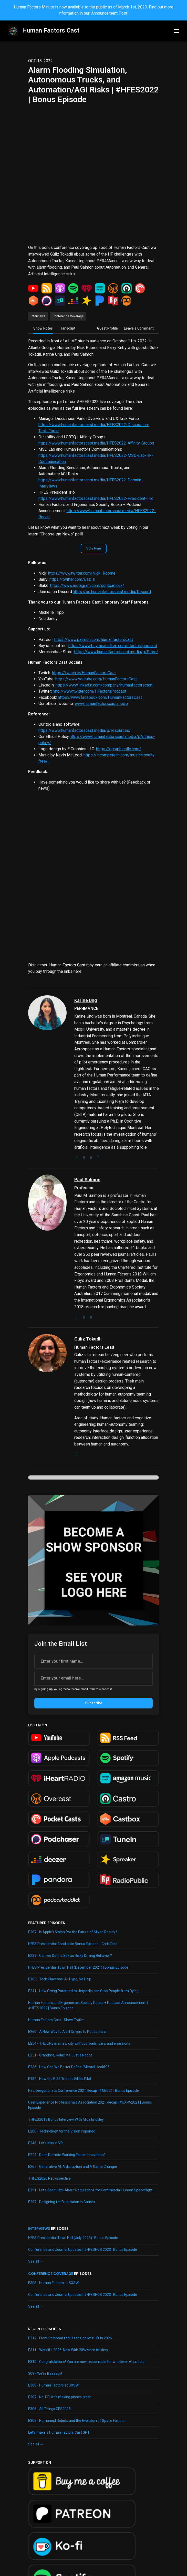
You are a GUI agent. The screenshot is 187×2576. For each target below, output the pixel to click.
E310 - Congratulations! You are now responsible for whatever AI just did (86, 2362)
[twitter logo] (84, 1317)
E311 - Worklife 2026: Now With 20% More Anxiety (68, 2350)
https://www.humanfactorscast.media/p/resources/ (84, 730)
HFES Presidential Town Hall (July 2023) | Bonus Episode (73, 2238)
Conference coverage (50, 2273)
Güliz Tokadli (88, 1339)
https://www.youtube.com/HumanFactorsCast (96, 679)
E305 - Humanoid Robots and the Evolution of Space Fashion (77, 2421)
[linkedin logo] (98, 1157)
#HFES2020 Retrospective (49, 2178)
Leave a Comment (139, 328)
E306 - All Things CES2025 (49, 2409)
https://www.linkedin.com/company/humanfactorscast (104, 685)
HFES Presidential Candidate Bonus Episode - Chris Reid (73, 1944)
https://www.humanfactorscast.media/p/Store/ (116, 651)
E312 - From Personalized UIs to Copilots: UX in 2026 (70, 2338)
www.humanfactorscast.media (101, 703)
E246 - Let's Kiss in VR (45, 2143)
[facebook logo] (92, 1157)
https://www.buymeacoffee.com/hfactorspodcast (112, 645)
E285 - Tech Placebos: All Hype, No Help (59, 1979)
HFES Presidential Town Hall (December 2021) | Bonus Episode (78, 1967)
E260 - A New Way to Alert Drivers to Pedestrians (67, 2032)
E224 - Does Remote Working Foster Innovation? (67, 2155)
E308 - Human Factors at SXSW (53, 2283)
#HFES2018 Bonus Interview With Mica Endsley (66, 2119)
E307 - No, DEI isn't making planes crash (59, 2397)
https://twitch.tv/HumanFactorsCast (84, 672)
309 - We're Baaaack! (45, 2373)
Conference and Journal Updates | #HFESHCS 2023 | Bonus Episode (82, 2249)
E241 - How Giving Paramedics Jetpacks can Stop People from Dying (83, 1991)
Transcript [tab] (67, 328)
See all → (35, 2261)
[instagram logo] (84, 1157)
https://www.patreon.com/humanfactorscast (93, 639)
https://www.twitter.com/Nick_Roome (82, 573)
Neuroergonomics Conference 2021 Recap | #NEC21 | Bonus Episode (83, 2090)
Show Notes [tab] (43, 328)
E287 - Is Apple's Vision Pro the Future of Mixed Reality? (72, 1932)
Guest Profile (107, 328)
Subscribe (93, 1703)
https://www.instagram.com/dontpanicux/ (87, 585)
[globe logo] (77, 1157)
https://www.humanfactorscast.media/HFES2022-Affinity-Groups (96, 443)
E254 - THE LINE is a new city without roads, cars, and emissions (79, 2043)
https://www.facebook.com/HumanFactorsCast (100, 697)
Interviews (39, 2228)
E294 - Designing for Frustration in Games (61, 2202)
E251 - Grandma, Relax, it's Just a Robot (60, 2055)
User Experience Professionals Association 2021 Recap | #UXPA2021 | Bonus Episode (90, 2105)
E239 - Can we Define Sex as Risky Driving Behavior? (70, 1956)
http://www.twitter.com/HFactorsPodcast (89, 691)
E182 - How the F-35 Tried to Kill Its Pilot (59, 2079)
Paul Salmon (87, 1179)
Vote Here (93, 548)
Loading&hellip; (93, 872)
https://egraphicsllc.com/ (118, 748)
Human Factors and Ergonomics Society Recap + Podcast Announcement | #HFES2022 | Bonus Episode (88, 2005)
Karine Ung (85, 1000)
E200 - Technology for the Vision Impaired (61, 2131)
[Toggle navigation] (176, 31)
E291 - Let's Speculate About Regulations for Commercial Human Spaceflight (90, 2190)
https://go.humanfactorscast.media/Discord (112, 591)
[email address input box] (93, 1678)
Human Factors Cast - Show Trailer (56, 2020)
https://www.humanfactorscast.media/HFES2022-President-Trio (95, 498)
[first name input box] (93, 1661)
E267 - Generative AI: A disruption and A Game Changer (72, 2167)
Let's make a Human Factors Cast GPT (59, 2432)
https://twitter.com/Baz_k (72, 579)
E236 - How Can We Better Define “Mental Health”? (68, 2067)
